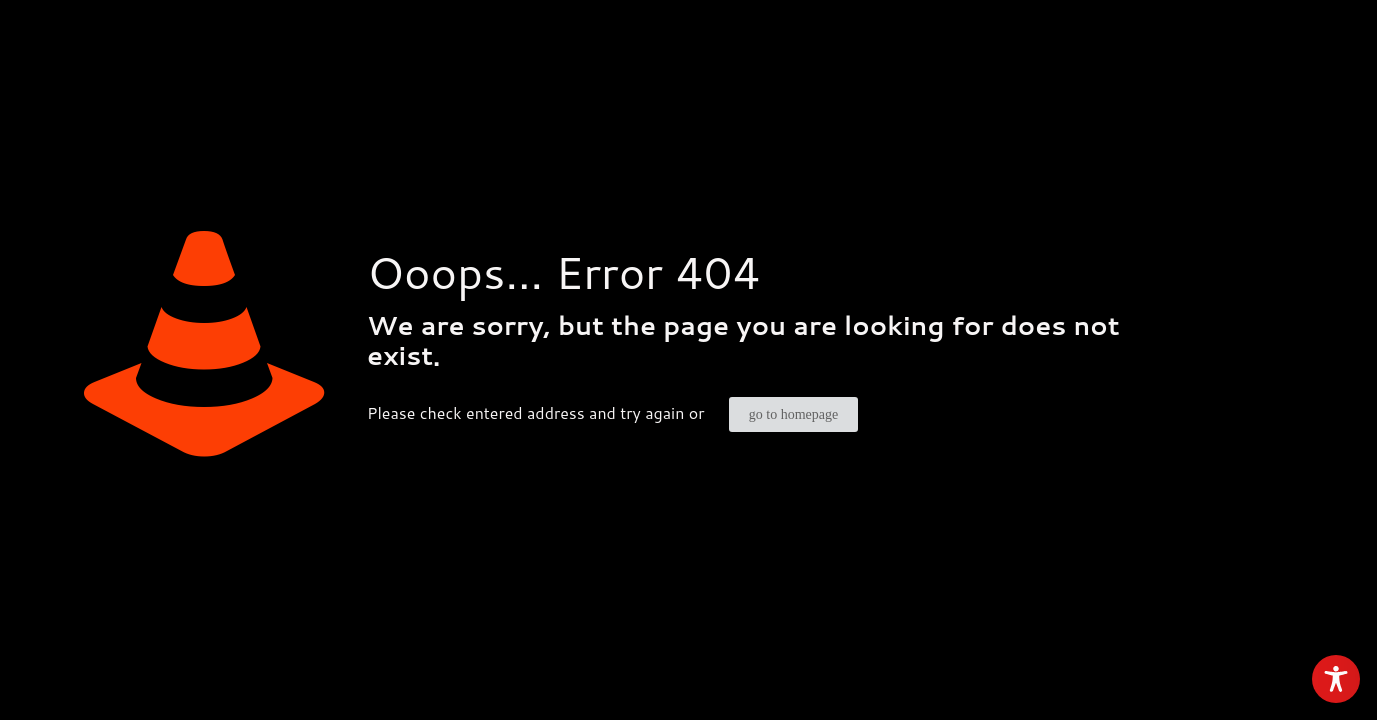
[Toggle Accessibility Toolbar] (1336, 679)
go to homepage (793, 414)
